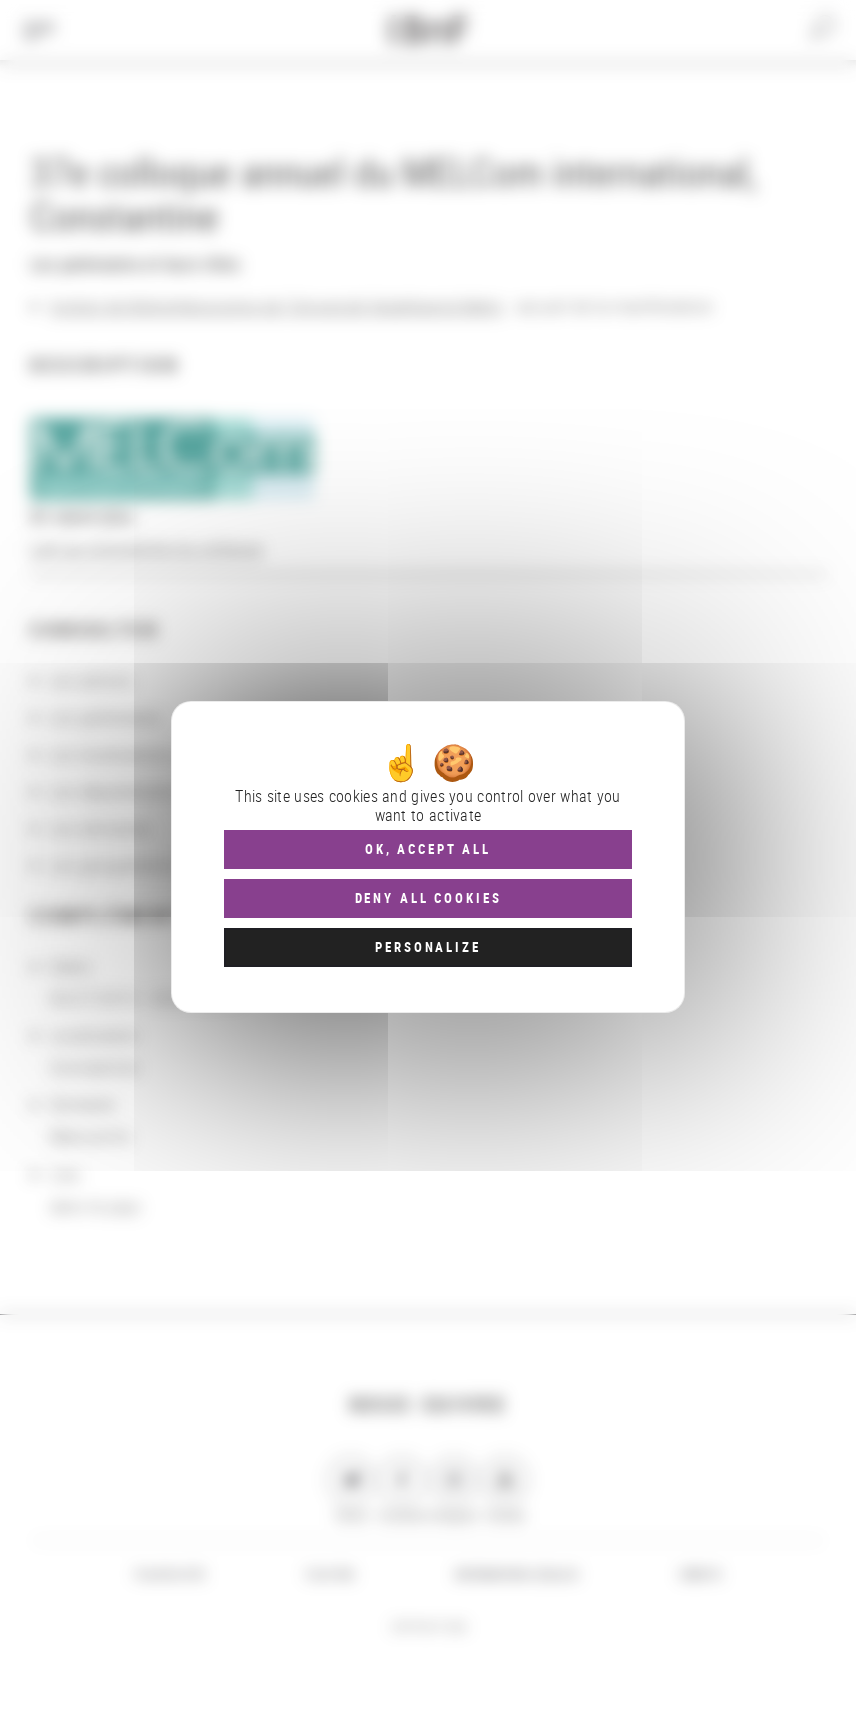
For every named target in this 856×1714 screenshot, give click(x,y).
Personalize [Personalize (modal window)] (427, 947)
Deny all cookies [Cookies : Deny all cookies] (428, 898)
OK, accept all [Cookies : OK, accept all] (428, 849)
